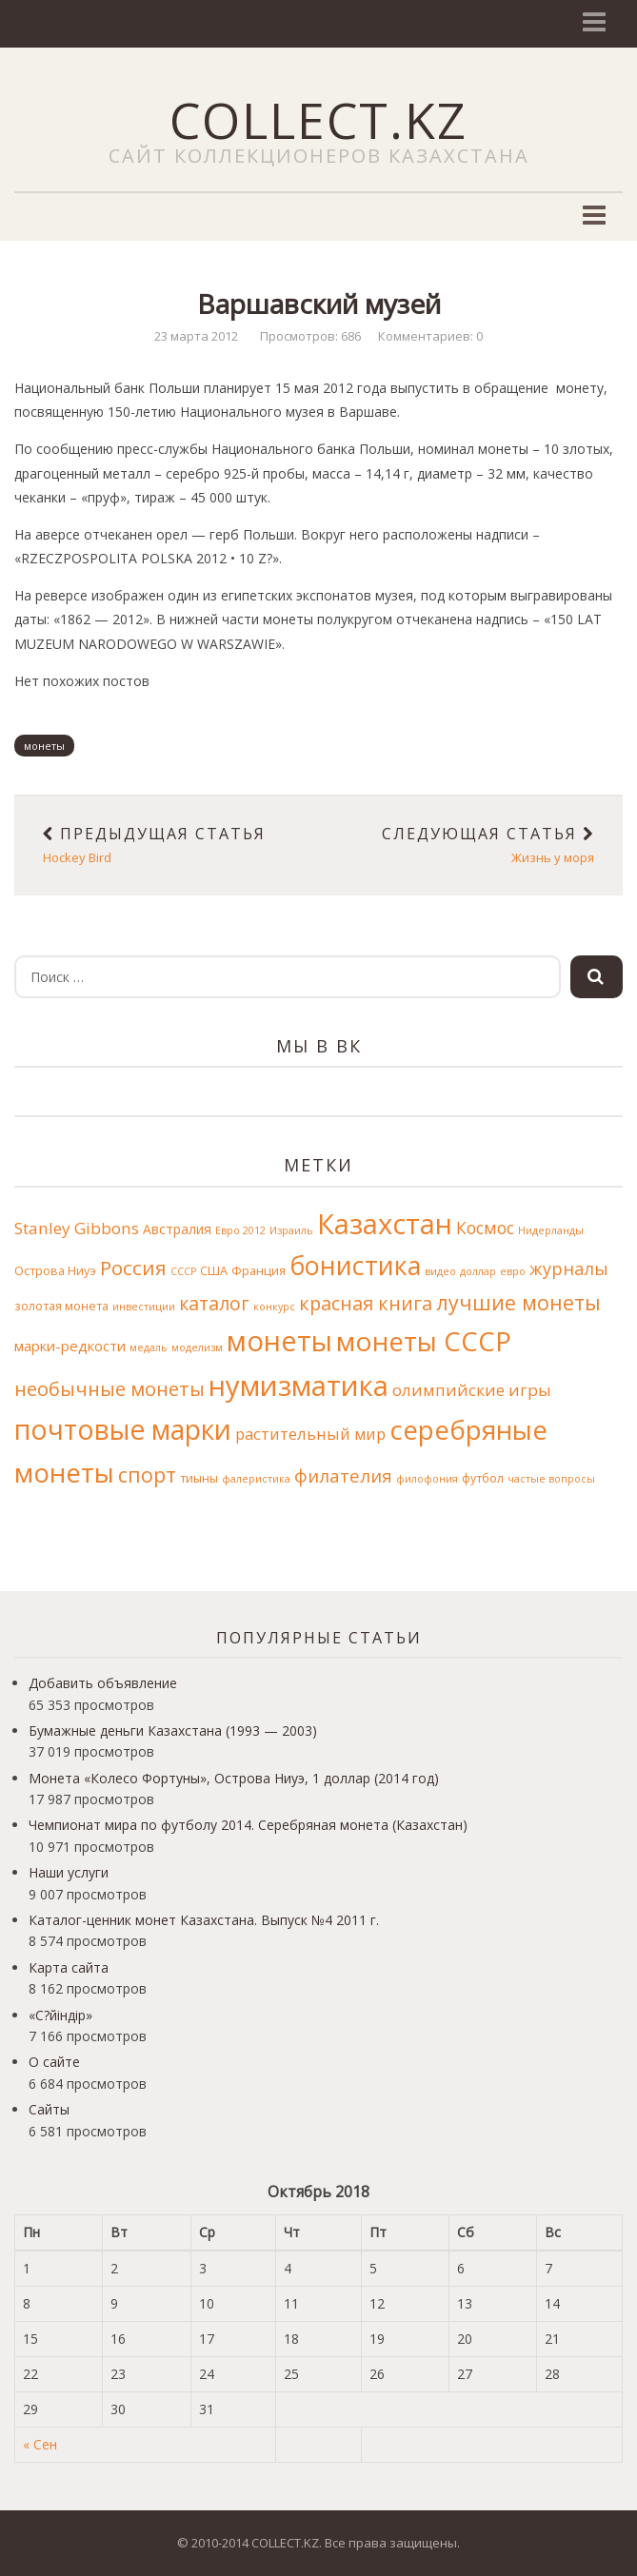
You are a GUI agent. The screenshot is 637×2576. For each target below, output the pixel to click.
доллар (478, 1271)
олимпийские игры (471, 1390)
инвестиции (143, 1306)
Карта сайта (69, 1967)
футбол (483, 1478)
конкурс (274, 1306)
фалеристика (256, 1478)
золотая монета (61, 1306)
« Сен (40, 2444)
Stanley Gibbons (76, 1228)
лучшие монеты (518, 1302)
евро (513, 1271)
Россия (133, 1267)
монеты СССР (423, 1341)
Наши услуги (69, 1872)
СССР (183, 1271)
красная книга (365, 1303)
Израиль (291, 1230)
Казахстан (384, 1224)
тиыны (199, 1478)
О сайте (54, 2062)
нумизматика (298, 1386)
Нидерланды (551, 1230)
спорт (147, 1474)
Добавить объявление (103, 1683)
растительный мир (310, 1434)
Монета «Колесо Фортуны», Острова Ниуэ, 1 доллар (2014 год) (234, 1778)
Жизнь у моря (471, 845)
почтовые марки (122, 1429)
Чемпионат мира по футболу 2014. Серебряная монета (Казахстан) (248, 1825)
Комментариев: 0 (430, 335)
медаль (148, 1347)
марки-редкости (70, 1345)
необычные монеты (109, 1389)
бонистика (355, 1265)
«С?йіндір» (60, 2015)
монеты (44, 745)
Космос (485, 1227)
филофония (427, 1478)
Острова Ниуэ (55, 1271)
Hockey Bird (166, 845)
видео (440, 1271)
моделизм (197, 1347)
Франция (258, 1271)
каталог (214, 1303)
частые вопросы (551, 1478)
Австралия (177, 1229)
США (214, 1271)
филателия (343, 1475)
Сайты (49, 2109)
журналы (568, 1268)
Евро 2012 (240, 1230)
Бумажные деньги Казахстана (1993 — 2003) (173, 1730)
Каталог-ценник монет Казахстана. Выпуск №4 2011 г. (204, 1920)
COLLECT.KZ (318, 119)
